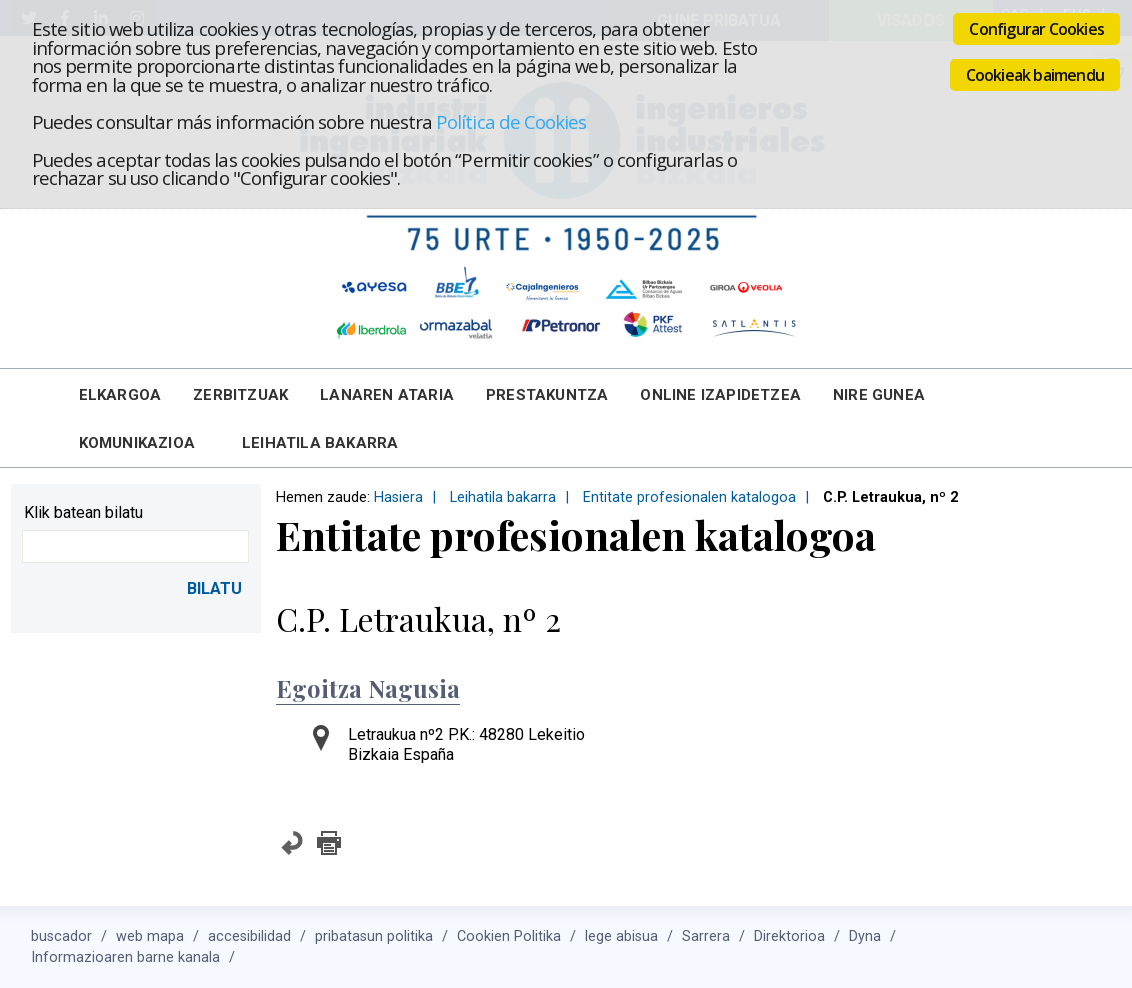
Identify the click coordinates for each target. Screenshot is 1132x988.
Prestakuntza (547, 395)
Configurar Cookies (1036, 29)
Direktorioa (789, 936)
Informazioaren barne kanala (125, 957)
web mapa (150, 936)
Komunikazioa (137, 443)
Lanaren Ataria (387, 395)
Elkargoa (120, 395)
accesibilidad (249, 936)
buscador (61, 936)
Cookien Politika (509, 936)
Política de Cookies (511, 121)
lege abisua (621, 936)
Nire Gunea (879, 395)
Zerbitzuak (240, 395)
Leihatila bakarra (320, 443)
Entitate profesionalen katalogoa (689, 497)
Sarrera (706, 936)
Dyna (865, 936)
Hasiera (398, 497)
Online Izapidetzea (720, 395)
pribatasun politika (374, 936)
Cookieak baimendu (1035, 75)
